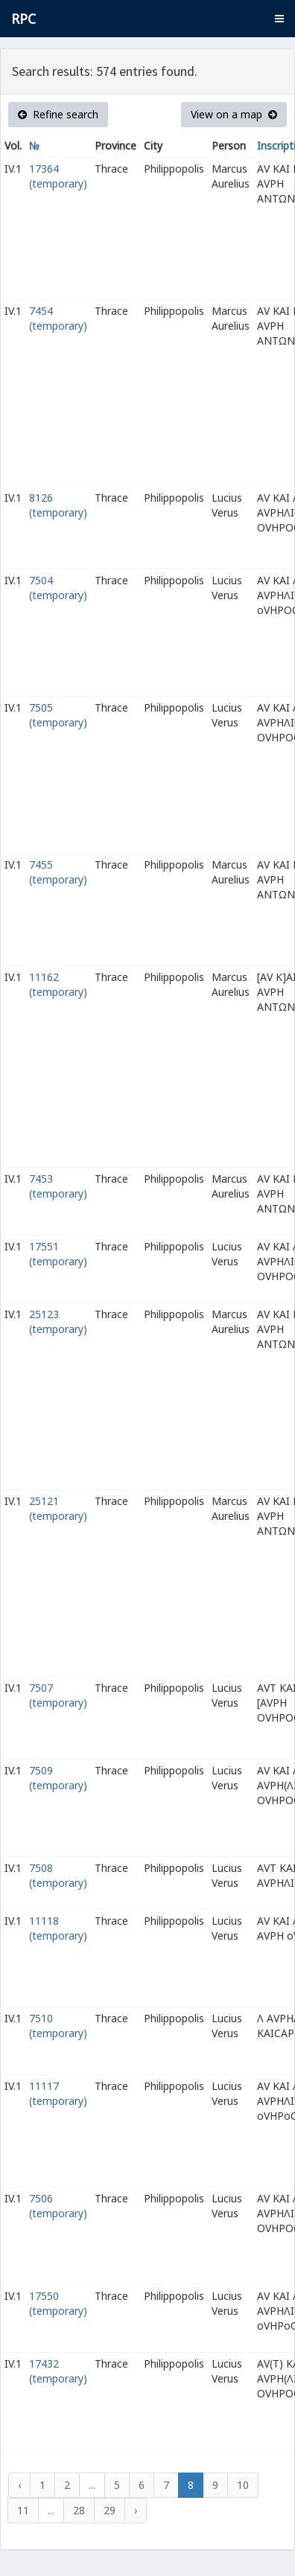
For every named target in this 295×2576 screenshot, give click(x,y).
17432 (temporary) (58, 2370)
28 (79, 2510)
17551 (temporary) (58, 1253)
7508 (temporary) (58, 1875)
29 (109, 2510)
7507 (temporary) (58, 1695)
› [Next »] (135, 2510)
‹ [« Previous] (19, 2485)
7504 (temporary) (58, 587)
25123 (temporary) (58, 1321)
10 (243, 2485)
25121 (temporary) (58, 1508)
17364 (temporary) (58, 176)
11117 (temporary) (58, 2093)
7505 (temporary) (58, 714)
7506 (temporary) (58, 2205)
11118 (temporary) (58, 1928)
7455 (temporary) (58, 871)
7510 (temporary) (58, 2025)
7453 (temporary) (58, 1186)
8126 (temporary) (58, 505)
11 (23, 2510)
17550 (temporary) (58, 2303)
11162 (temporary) (58, 984)
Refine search (58, 114)
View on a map (234, 114)
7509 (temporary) (58, 1777)
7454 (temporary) (58, 318)
